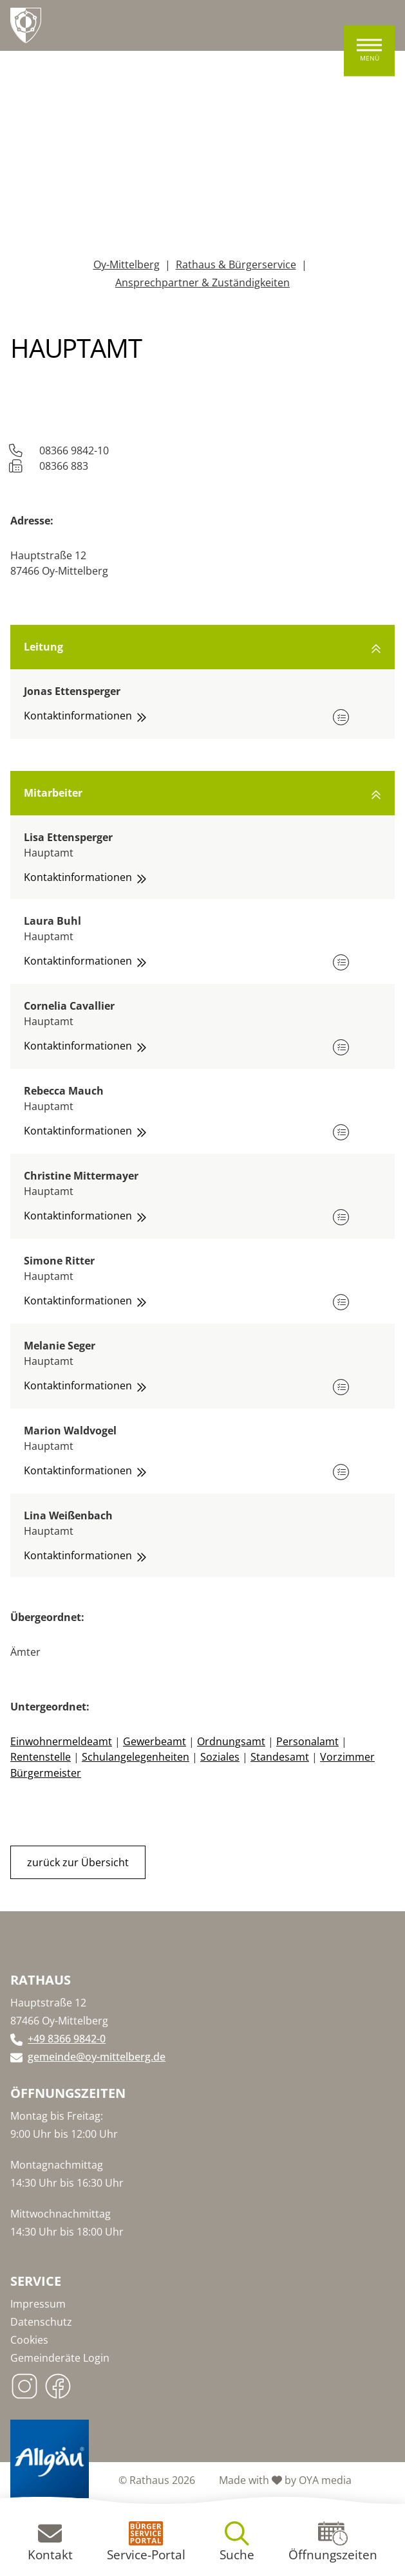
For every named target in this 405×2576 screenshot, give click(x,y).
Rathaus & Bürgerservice (236, 264)
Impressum (38, 2302)
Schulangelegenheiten (135, 1757)
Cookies (29, 2338)
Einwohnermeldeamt (61, 1741)
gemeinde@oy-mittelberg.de (96, 2055)
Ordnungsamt (231, 1741)
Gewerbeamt (154, 1741)
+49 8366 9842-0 (67, 2037)
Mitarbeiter (202, 793)
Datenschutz (41, 2320)
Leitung (202, 647)
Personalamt (307, 1741)
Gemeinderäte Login (59, 2356)
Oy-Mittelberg (126, 264)
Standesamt (279, 1757)
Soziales (220, 1757)
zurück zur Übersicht (78, 1861)
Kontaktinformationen (85, 716)
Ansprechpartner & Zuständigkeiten (202, 282)
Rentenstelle (40, 1757)
